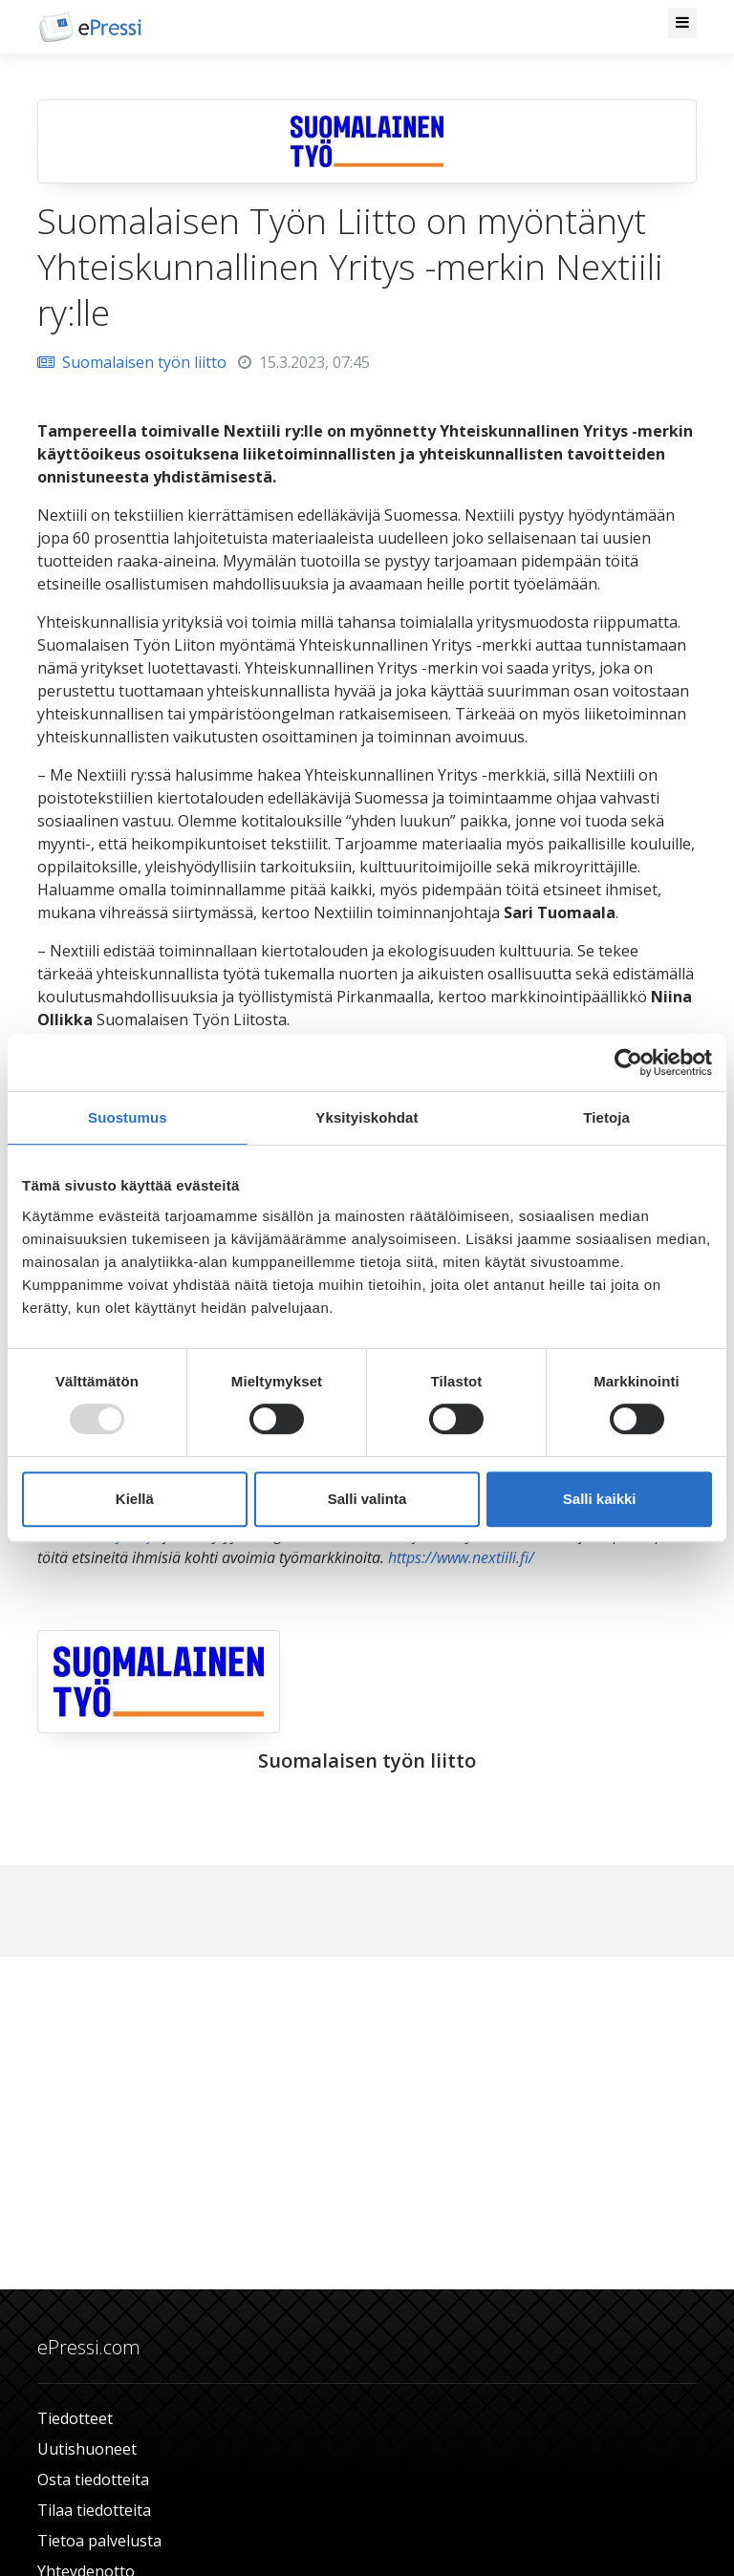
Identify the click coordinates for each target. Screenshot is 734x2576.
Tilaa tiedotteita (94, 2510)
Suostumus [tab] (127, 1117)
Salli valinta (367, 1499)
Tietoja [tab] (606, 1117)
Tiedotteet (75, 2418)
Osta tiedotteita (93, 2479)
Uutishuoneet (87, 2448)
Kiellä (135, 1499)
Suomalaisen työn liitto (132, 362)
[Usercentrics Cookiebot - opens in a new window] (628, 1062)
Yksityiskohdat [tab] (366, 1117)
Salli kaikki (600, 1499)
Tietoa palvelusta (99, 2540)
